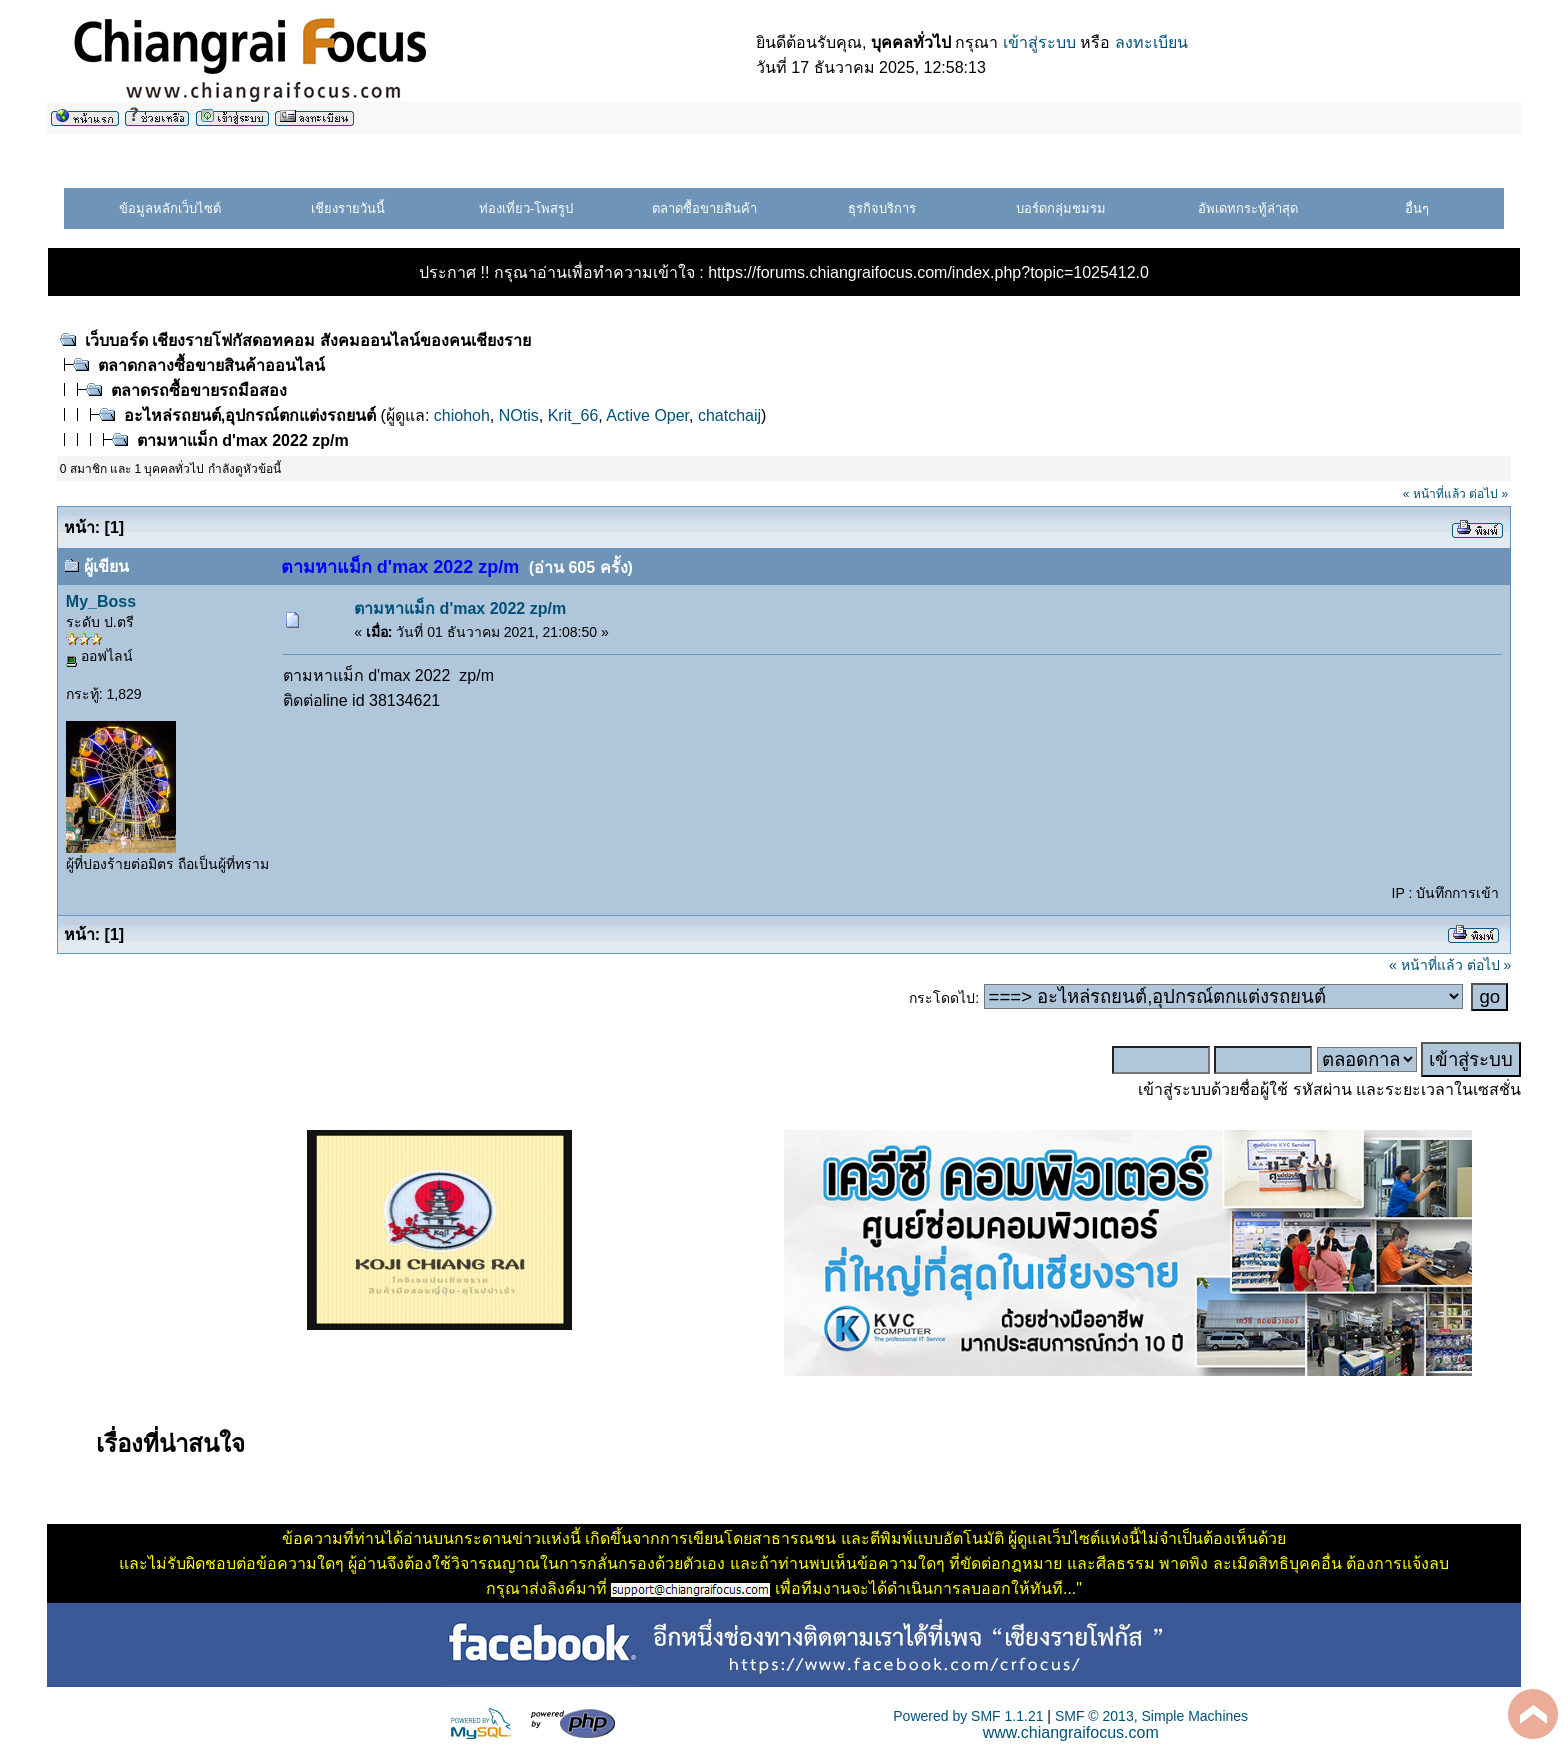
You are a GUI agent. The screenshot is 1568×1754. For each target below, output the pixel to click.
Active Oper (647, 415)
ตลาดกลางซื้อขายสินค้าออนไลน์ (211, 365)
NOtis (519, 415)
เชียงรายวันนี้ (348, 208)
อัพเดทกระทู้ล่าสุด (1248, 208)
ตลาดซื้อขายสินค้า (704, 208)
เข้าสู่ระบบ (1039, 42)
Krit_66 (573, 415)
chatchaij (729, 415)
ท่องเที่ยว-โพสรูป (526, 208)
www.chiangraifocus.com (1071, 1732)
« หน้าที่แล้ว (1434, 494)
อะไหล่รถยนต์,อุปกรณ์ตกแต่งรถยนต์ (250, 415)
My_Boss (101, 601)
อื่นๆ (1417, 208)
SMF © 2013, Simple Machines (1151, 1716)
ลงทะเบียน (1151, 42)
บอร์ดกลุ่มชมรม (1061, 208)
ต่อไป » (1488, 494)
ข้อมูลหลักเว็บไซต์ (170, 208)
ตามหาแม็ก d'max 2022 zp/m (243, 440)
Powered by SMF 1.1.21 (968, 1716)
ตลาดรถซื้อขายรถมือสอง (199, 390)
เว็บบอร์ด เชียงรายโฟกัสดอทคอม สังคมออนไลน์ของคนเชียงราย (308, 340)
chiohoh (462, 415)
